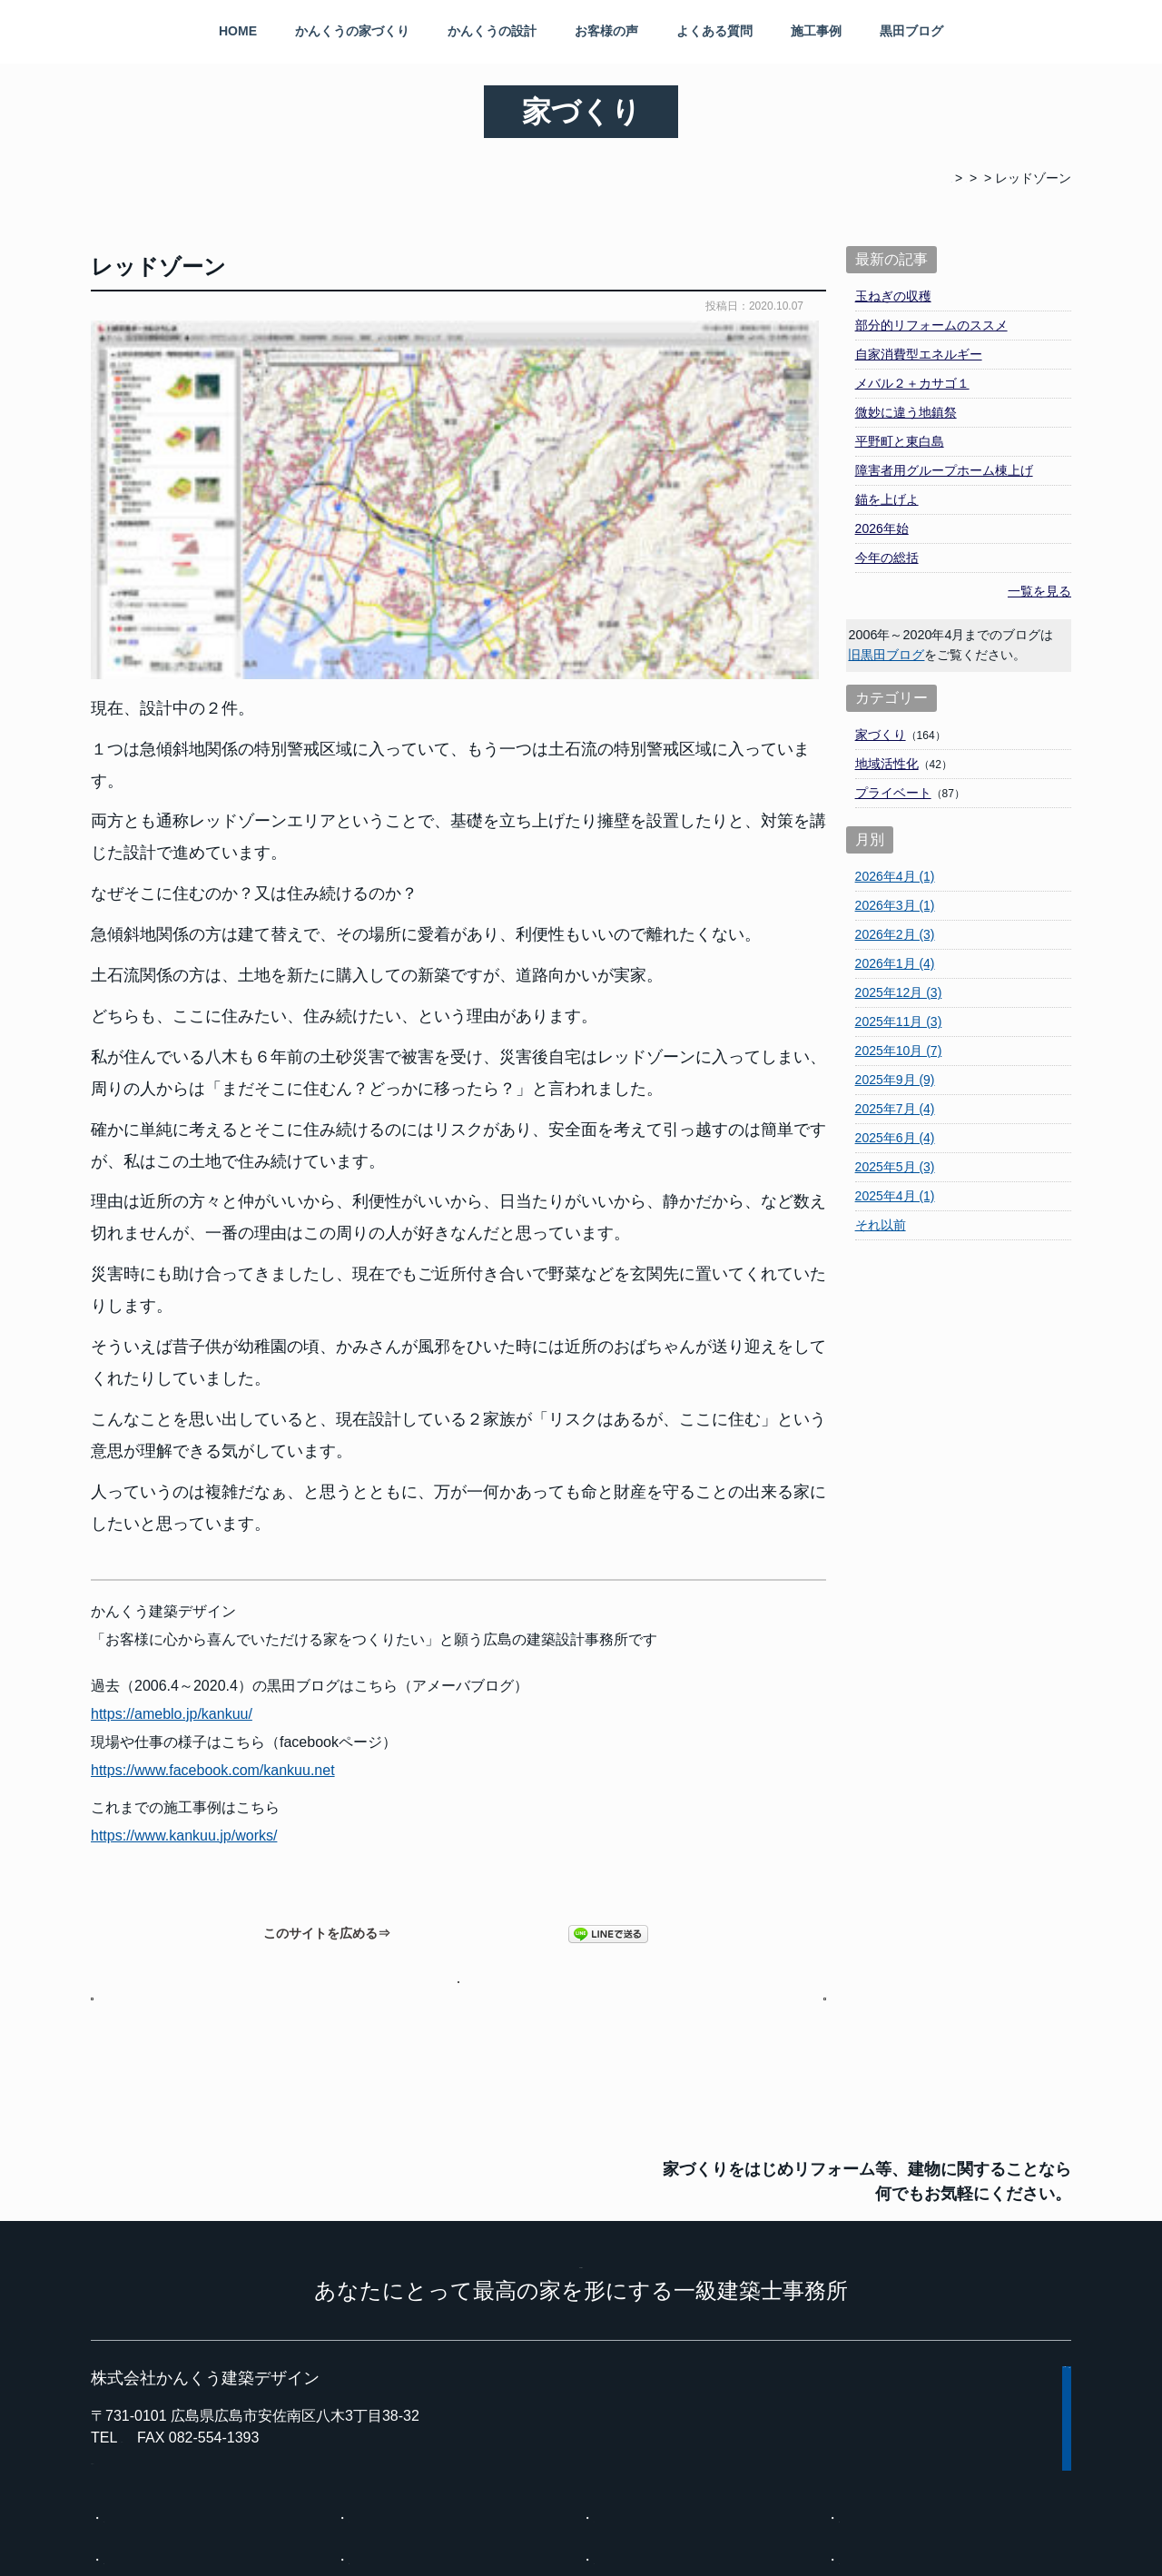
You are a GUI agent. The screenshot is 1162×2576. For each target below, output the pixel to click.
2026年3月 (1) (895, 905)
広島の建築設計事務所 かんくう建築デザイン (602, 2545)
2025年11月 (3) (898, 1021)
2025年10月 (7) (898, 1050)
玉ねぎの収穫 (893, 296)
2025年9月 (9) (895, 1079)
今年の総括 (887, 557)
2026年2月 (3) (895, 934)
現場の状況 (135, 2429)
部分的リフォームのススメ (931, 325)
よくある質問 (714, 31)
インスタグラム (883, 2429)
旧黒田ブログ (886, 654)
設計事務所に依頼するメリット (192, 2345)
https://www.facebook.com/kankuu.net (213, 1426)
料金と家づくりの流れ (167, 2387)
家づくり (880, 734)
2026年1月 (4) (895, 963)
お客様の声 (606, 31)
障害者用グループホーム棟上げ (944, 470)
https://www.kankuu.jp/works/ (184, 1491)
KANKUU (581, 2023)
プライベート (893, 792)
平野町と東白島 (899, 441)
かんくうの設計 (492, 31)
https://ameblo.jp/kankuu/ (171, 1369)
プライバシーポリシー (633, 2514)
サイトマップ (503, 2514)
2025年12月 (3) (898, 992)
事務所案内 (625, 2387)
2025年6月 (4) (895, 1137)
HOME (238, 31)
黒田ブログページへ (459, 1644)
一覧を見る (1039, 591)
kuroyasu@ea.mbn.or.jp (167, 2235)
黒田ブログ (911, 31)
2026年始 (882, 528)
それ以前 (880, 1225)
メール (965, 1937)
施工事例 (816, 31)
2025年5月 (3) (895, 1167)
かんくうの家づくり (352, 31)
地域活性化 (887, 763)
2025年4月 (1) (895, 1196)
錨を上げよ (887, 499)
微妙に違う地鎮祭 (906, 412)
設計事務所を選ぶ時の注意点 (431, 2345)
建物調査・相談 (393, 2429)
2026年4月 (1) (895, 876)
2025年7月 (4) (895, 1108)
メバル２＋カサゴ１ (912, 383)
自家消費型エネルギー (918, 354)
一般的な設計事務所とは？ (915, 2303)
